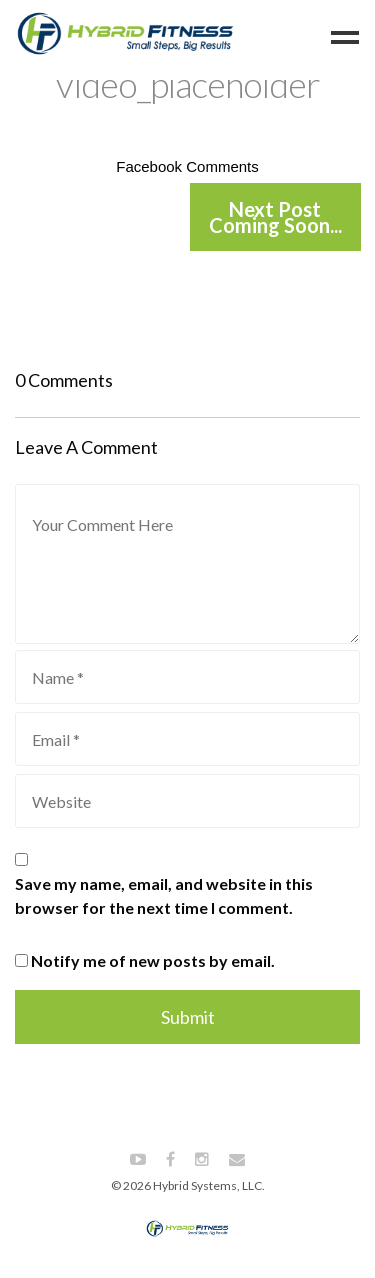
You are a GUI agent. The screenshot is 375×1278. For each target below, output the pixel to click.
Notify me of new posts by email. (153, 960)
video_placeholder (188, 84)
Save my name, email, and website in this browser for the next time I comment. (164, 895)
